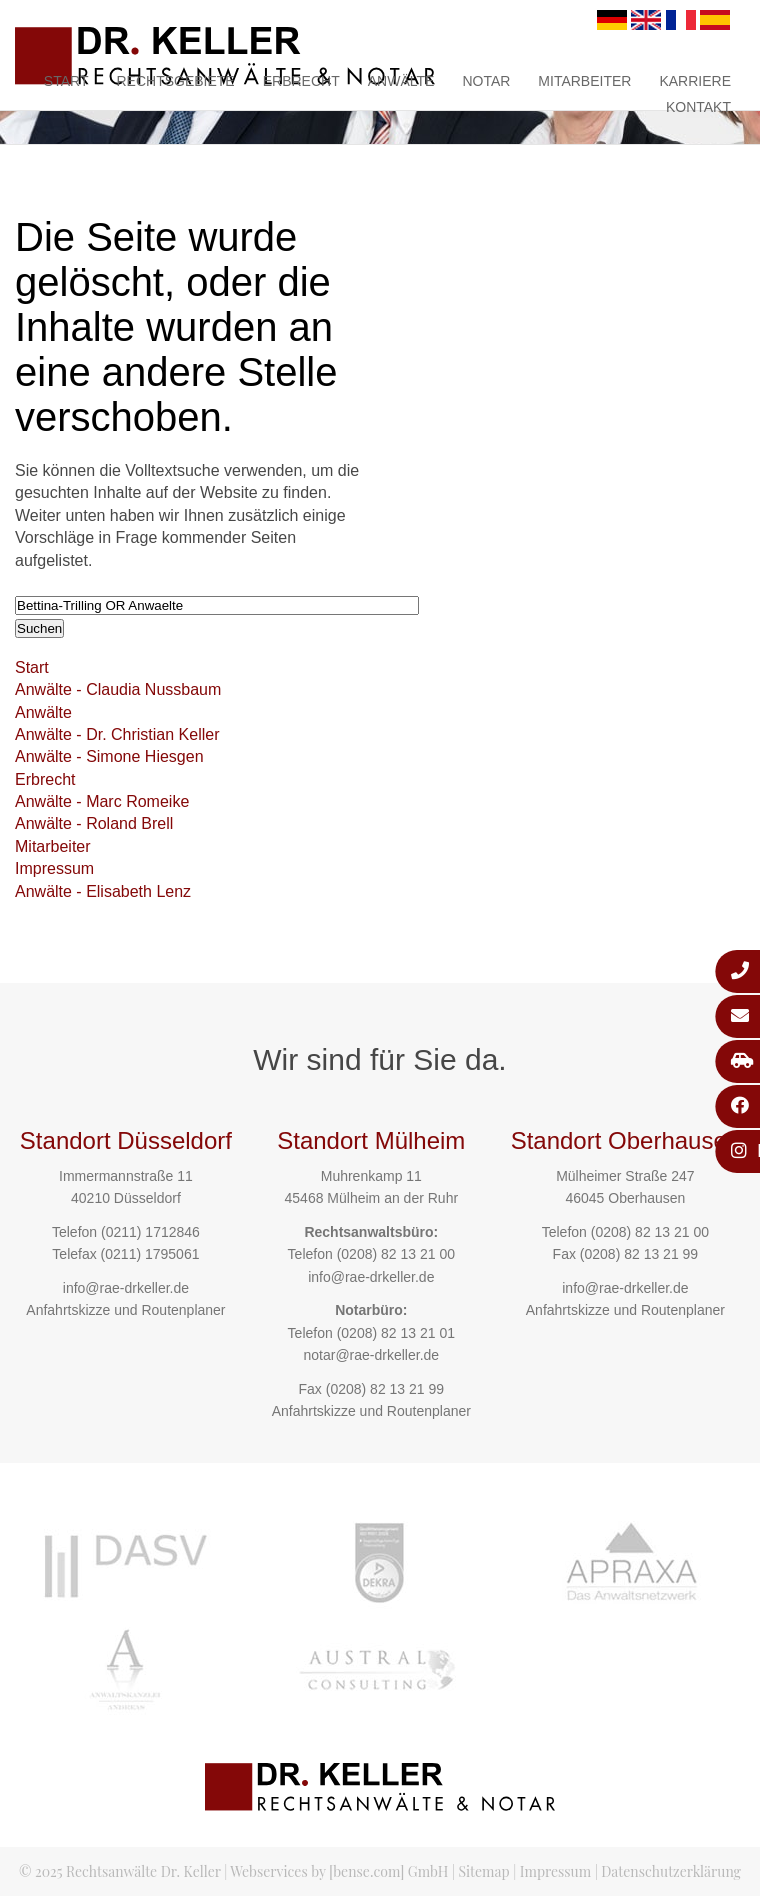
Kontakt (698, 107)
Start (66, 81)
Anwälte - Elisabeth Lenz (103, 891)
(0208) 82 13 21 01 (396, 1333)
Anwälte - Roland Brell (94, 823)
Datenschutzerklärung (671, 1871)
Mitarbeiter (584, 81)
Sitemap (483, 1871)
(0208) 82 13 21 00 (396, 1254)
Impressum (54, 868)
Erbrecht (301, 81)
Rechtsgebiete (175, 81)
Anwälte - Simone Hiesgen (109, 756)
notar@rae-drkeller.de (371, 1355)
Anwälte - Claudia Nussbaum (118, 689)
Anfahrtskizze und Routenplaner (125, 1310)
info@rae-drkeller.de (126, 1288)
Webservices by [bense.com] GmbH (339, 1871)
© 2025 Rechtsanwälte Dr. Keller (120, 1871)
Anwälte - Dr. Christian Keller (117, 734)
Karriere (695, 81)
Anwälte (401, 81)
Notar (486, 81)
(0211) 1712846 (150, 1232)
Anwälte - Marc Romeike (102, 801)
